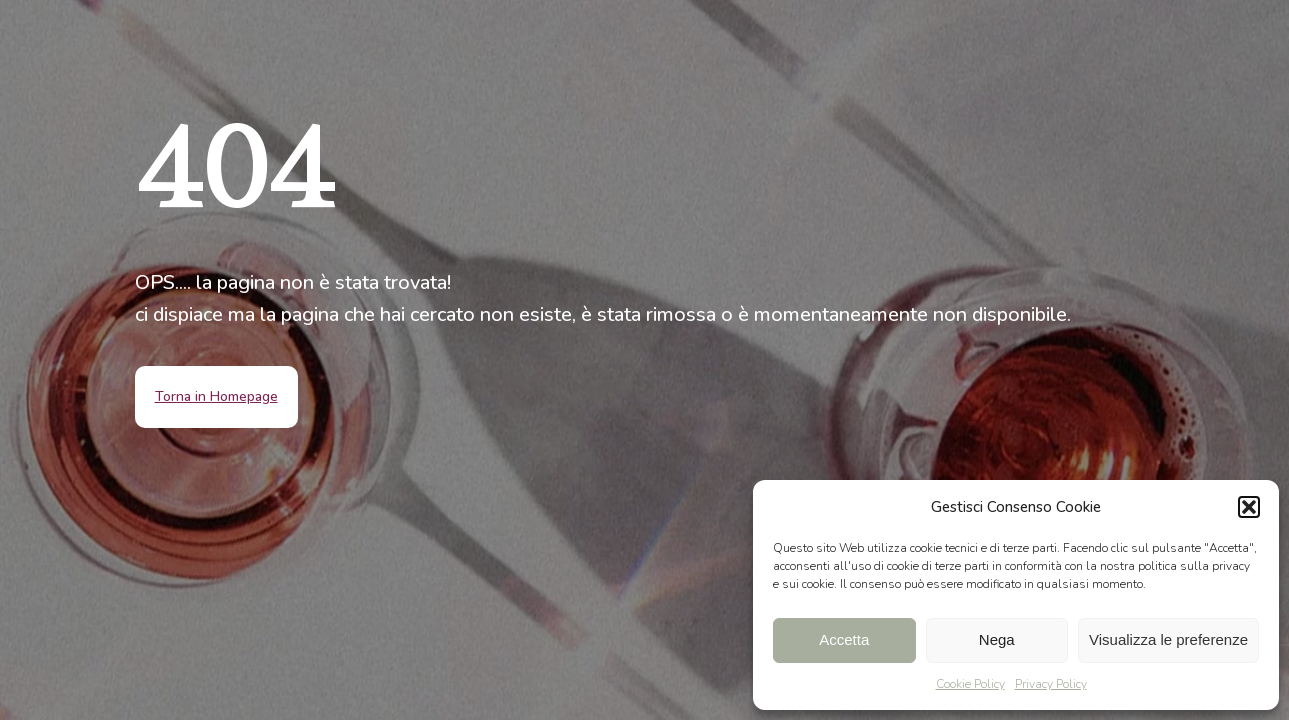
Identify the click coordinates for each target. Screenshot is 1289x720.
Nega (997, 639)
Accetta (844, 639)
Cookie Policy (970, 684)
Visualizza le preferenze (1168, 639)
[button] (1249, 507)
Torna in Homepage (216, 396)
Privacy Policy (1051, 684)
